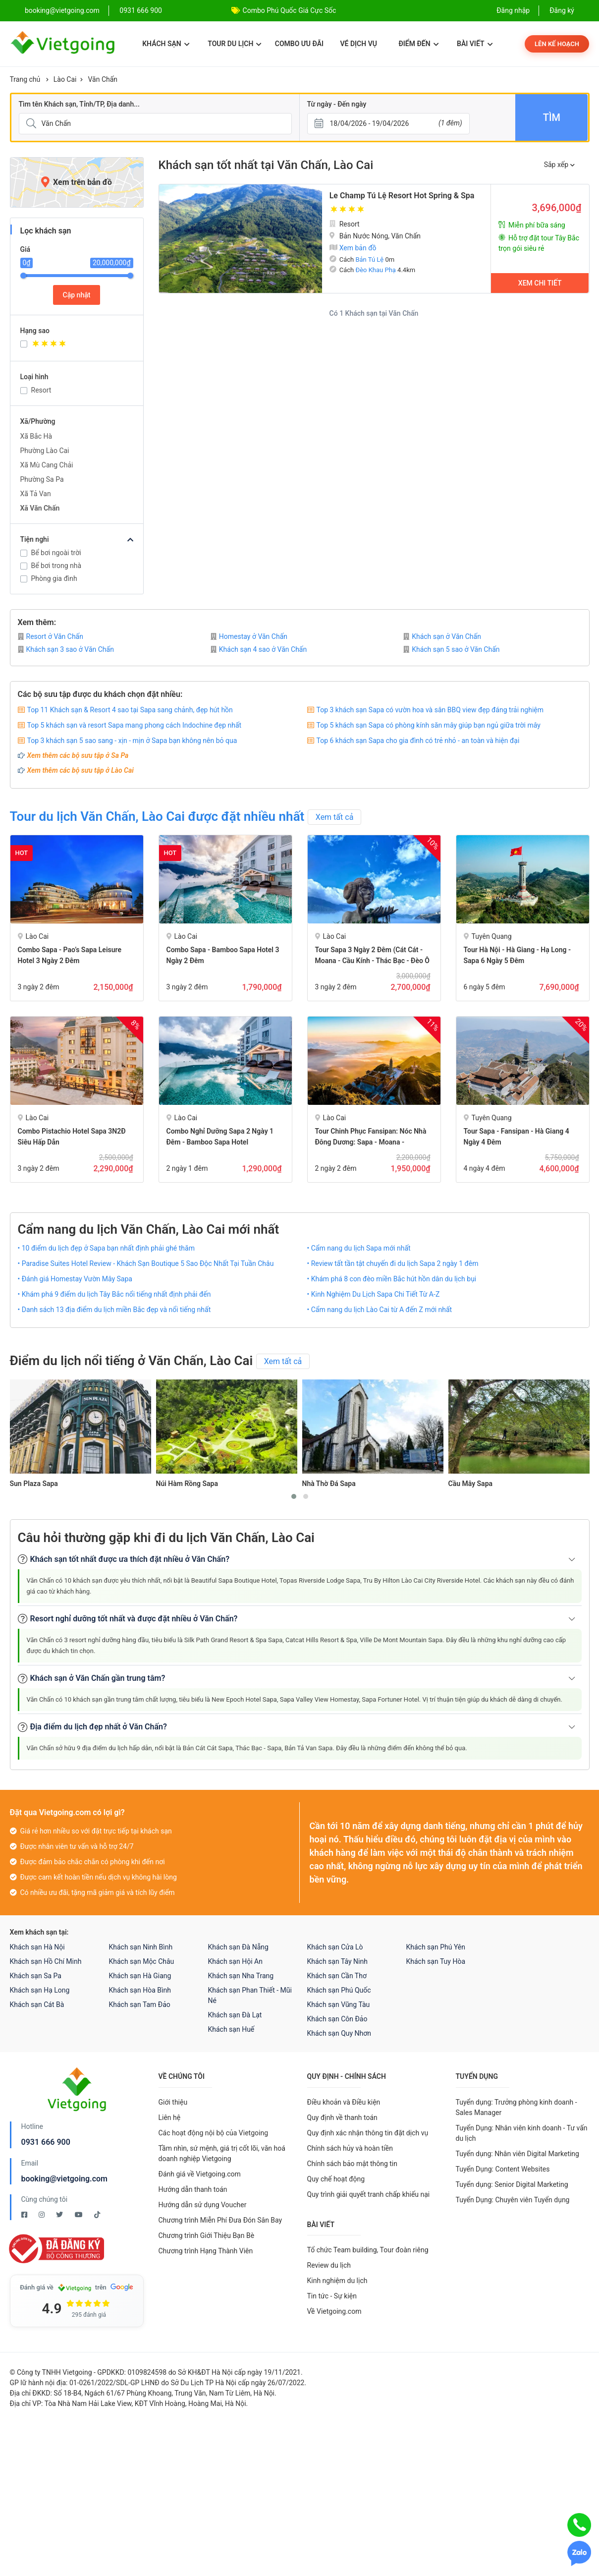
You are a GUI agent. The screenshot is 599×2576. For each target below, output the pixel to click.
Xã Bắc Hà (36, 436)
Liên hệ (170, 2117)
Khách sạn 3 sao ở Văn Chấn (66, 649)
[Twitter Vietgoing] (60, 2215)
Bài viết (475, 44)
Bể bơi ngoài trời (56, 553)
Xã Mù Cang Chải (46, 465)
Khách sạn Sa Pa (35, 1976)
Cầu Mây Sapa (470, 1484)
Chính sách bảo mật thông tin (352, 2164)
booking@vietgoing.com (64, 2178)
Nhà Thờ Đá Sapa (329, 1484)
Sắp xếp (559, 165)
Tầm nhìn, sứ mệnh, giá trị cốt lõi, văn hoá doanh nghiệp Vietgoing (222, 2153)
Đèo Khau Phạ (375, 270)
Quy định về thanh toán (342, 2117)
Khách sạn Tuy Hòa (436, 1961)
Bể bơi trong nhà (56, 566)
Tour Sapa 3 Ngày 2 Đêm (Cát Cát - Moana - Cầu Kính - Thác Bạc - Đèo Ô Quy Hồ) (372, 960)
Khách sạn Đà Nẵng (238, 1947)
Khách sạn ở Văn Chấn (442, 636)
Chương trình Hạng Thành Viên (206, 2251)
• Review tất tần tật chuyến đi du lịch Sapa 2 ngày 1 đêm (393, 1263)
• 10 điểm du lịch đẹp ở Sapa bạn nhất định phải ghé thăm (106, 1248)
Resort (41, 390)
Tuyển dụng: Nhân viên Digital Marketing (517, 2154)
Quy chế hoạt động (336, 2179)
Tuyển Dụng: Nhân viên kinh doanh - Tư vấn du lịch (522, 2133)
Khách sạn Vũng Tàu (338, 2004)
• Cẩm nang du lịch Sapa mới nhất (359, 1248)
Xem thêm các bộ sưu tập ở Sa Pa (78, 755)
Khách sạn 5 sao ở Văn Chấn (451, 649)
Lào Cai (65, 79)
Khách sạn (165, 44)
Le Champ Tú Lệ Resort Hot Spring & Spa (402, 195)
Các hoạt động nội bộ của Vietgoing (214, 2133)
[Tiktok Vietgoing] (97, 2215)
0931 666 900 (140, 10)
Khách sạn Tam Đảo (139, 2004)
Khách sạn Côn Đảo (337, 2019)
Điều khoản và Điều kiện (344, 2102)
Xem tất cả (335, 817)
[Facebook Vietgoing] (25, 2215)
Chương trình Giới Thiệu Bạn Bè (207, 2235)
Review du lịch (329, 2265)
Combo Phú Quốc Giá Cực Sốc (289, 10)
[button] (294, 1496)
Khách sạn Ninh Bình (141, 1947)
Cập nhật (77, 295)
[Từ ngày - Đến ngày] (388, 123)
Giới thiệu (173, 2102)
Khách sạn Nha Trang (241, 1976)
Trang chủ (25, 79)
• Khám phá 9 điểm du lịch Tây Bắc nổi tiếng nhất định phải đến (114, 1294)
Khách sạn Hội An (235, 1961)
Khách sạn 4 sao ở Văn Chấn (259, 649)
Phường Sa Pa (42, 479)
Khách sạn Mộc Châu (141, 1961)
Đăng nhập (513, 10)
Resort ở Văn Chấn (50, 636)
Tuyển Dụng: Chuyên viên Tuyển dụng (513, 2200)
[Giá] (3, 158)
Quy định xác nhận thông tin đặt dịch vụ (368, 2133)
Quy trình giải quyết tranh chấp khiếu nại (368, 2194)
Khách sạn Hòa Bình (140, 1990)
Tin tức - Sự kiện (332, 2296)
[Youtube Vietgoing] (79, 2215)
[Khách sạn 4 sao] (82, 345)
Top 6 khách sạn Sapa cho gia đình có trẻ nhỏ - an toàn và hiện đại (418, 740)
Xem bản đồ (353, 248)
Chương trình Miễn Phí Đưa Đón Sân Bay (220, 2220)
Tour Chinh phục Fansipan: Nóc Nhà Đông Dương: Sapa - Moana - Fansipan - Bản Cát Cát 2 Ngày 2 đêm (373, 1142)
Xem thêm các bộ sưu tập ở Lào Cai (80, 770)
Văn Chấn (102, 79)
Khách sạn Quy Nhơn (339, 2033)
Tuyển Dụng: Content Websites (503, 2169)
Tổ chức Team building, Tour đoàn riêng (368, 2250)
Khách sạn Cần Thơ (337, 1976)
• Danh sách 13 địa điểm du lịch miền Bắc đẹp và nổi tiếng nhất (114, 1310)
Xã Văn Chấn (40, 508)
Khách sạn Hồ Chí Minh (46, 1961)
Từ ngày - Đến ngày (337, 104)
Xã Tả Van (35, 494)
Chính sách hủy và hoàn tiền (350, 2148)
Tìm (551, 117)
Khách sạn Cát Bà (37, 2004)
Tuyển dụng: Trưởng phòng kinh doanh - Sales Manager (516, 2107)
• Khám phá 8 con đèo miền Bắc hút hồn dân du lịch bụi (392, 1279)
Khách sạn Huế (231, 2029)
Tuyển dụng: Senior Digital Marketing (512, 2184)
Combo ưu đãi (299, 44)
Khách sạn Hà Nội (37, 1947)
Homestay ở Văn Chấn (249, 636)
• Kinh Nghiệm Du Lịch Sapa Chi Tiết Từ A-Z (373, 1294)
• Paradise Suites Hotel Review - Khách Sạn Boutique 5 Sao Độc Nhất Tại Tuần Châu (146, 1263)
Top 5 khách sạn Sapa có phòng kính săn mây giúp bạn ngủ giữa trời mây (429, 725)
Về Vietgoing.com (334, 2311)
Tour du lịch (235, 44)
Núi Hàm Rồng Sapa (187, 1484)
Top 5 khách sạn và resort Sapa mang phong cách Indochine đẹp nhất (134, 725)
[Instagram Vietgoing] (42, 2215)
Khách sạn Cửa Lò (335, 1947)
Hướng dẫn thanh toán (193, 2189)
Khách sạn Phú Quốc (339, 1990)
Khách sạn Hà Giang (140, 1976)
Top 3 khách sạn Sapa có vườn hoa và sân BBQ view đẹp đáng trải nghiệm (430, 710)
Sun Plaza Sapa (34, 1484)
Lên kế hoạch (557, 44)
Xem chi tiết (540, 283)
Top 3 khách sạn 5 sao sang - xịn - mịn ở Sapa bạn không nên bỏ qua (132, 740)
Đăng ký (561, 10)
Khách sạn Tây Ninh (337, 1961)
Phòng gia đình (54, 578)
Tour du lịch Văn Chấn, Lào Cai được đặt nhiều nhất (157, 816)
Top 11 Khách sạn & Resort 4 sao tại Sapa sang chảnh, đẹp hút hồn (130, 710)
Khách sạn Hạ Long (40, 1990)
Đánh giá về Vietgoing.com (200, 2174)
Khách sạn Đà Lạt (235, 2015)
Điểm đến (418, 44)
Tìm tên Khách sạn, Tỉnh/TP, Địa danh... (79, 104)
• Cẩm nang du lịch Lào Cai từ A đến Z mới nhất (379, 1310)
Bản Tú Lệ (369, 259)
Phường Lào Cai (44, 451)
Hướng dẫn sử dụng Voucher (203, 2205)
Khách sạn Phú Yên (436, 1947)
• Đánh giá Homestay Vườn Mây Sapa (75, 1279)
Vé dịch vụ (358, 44)
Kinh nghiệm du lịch (337, 2281)
